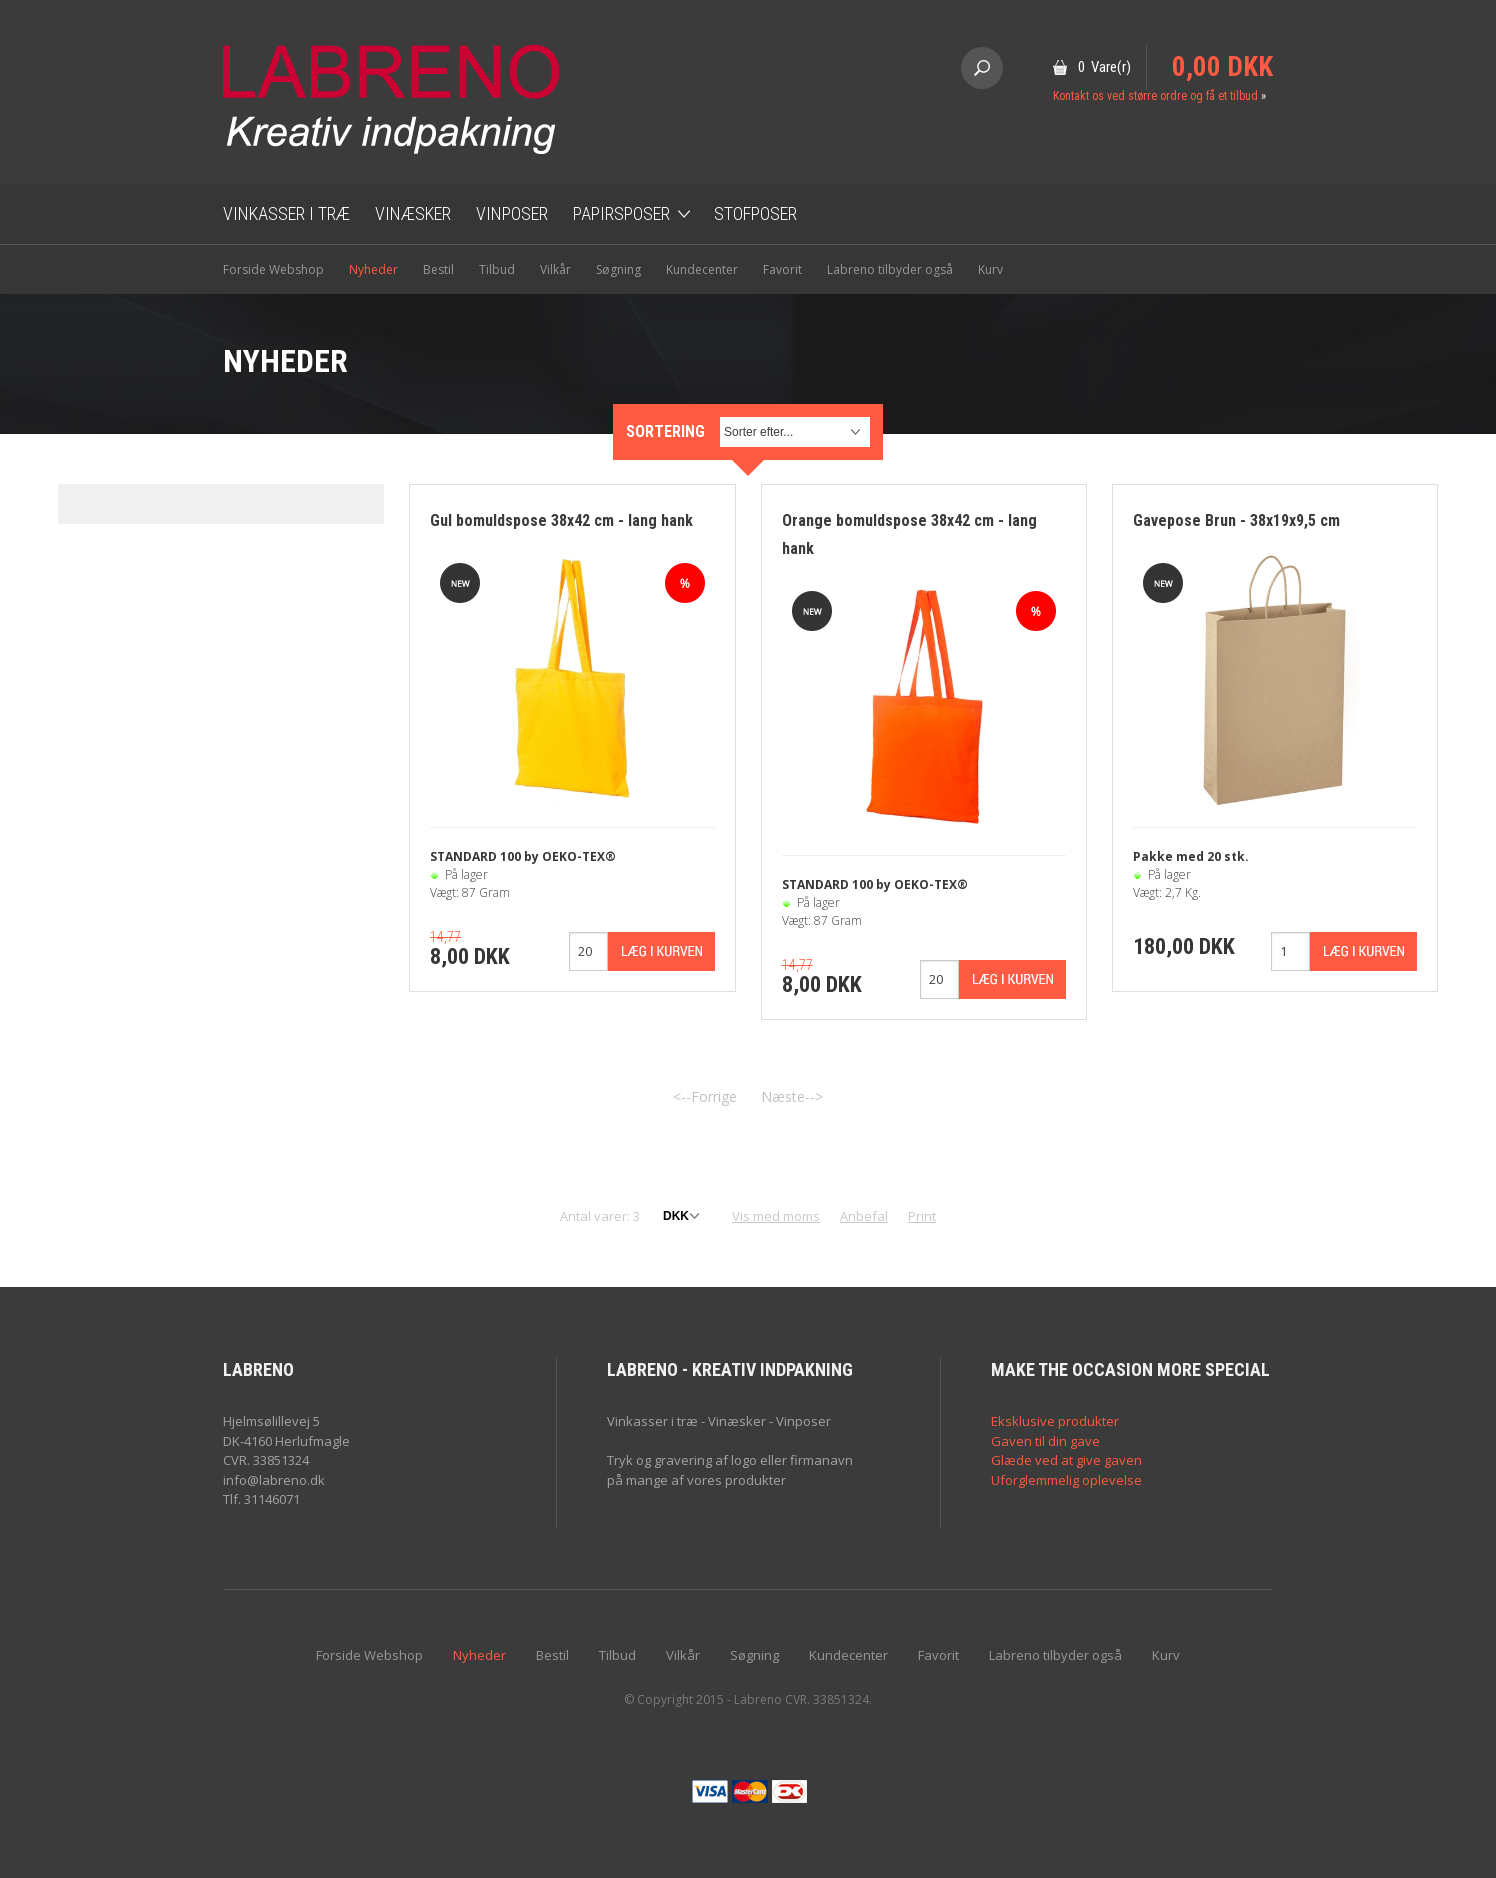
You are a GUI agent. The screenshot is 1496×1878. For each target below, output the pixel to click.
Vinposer (512, 213)
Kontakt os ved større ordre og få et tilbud (1155, 96)
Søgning (618, 269)
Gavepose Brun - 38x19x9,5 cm (1236, 520)
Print (922, 1216)
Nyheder (373, 269)
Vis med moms (776, 1216)
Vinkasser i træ (286, 213)
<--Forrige (705, 1096)
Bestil (438, 269)
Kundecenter (702, 269)
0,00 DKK (1222, 67)
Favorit (782, 269)
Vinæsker (413, 213)
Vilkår (555, 269)
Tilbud (497, 269)
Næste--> (792, 1096)
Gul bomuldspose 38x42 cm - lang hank (561, 520)
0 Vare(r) (1104, 67)
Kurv (990, 269)
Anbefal (864, 1216)
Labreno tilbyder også (890, 269)
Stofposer (755, 213)
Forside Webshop (273, 269)
